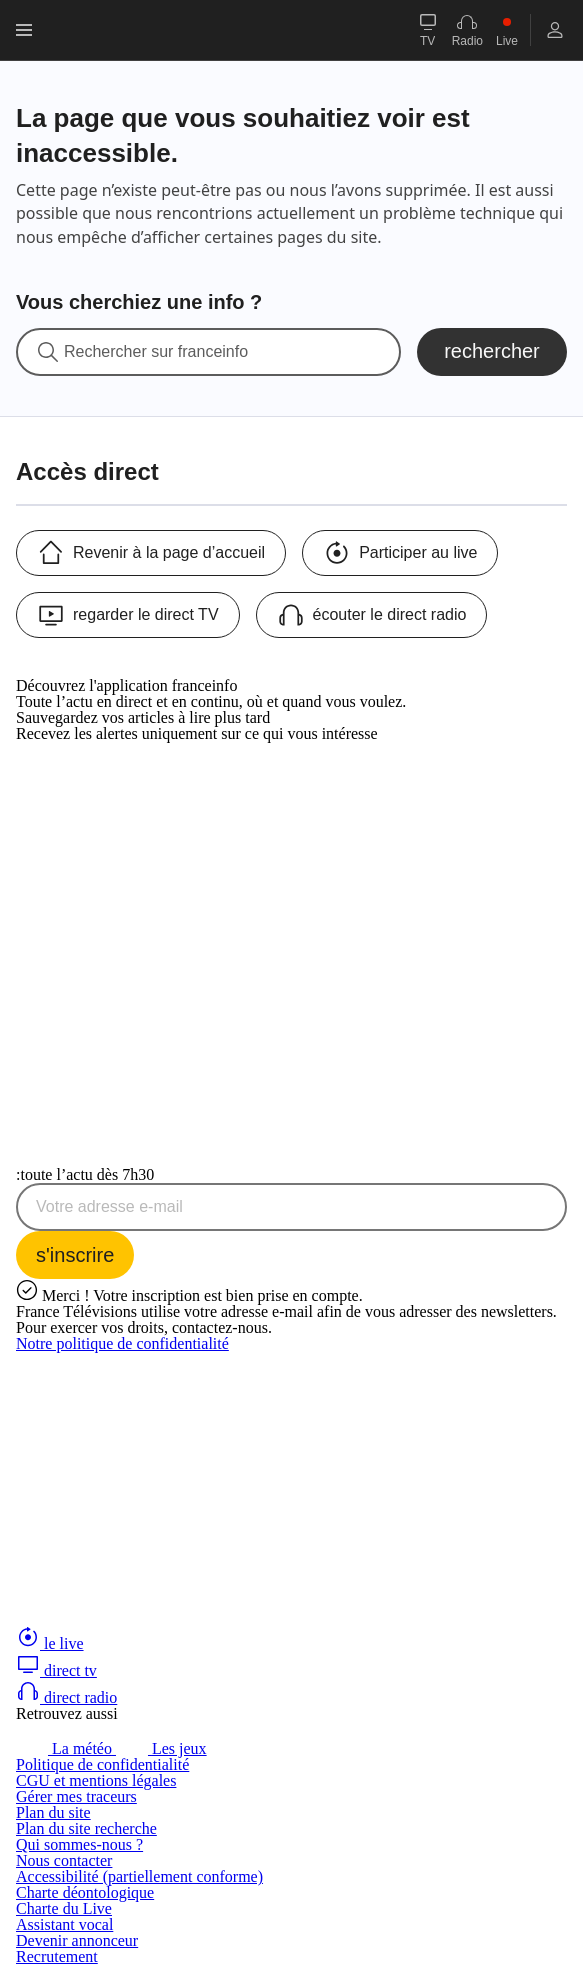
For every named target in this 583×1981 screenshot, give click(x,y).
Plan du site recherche (86, 1828)
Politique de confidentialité (102, 1764)
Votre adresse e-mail (109, 1207)
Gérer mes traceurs (76, 1796)
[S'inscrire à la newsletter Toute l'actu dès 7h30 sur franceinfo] (75, 1255)
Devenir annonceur (77, 1940)
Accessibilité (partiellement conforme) (139, 1876)
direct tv (56, 1670)
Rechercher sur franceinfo (156, 352)
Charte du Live (64, 1908)
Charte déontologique (85, 1892)
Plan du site (53, 1812)
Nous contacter (64, 1860)
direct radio (66, 1697)
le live (50, 1643)
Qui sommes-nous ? (79, 1844)
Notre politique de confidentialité (122, 1343)
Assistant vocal (64, 1924)
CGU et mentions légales (96, 1780)
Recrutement (57, 1956)
